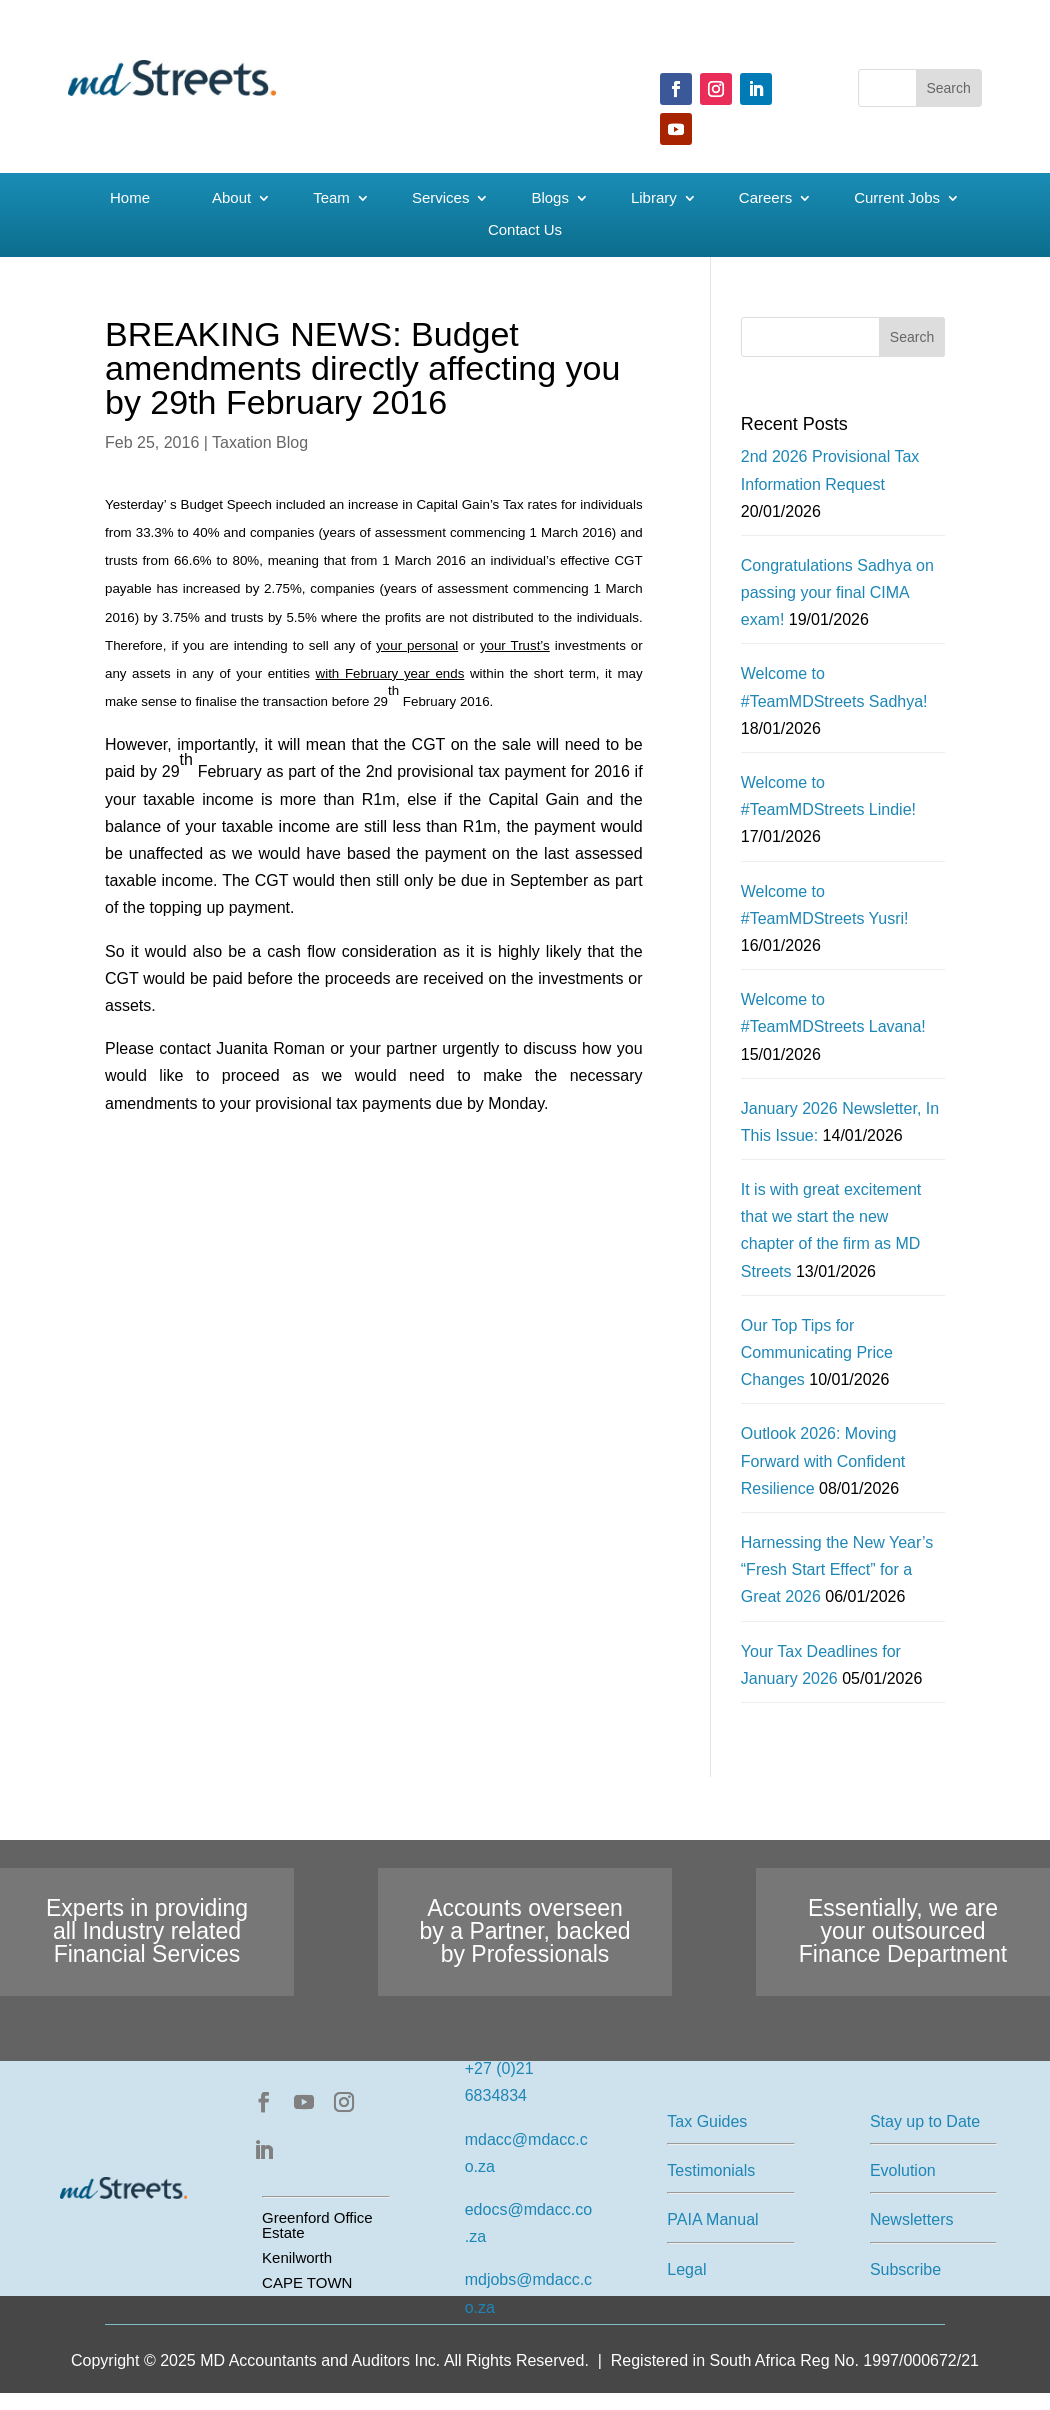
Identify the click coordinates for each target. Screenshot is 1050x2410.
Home (130, 198)
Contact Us (525, 230)
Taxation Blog (260, 442)
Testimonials (711, 2170)
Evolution (903, 2170)
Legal (686, 2269)
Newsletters (912, 2219)
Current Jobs (897, 198)
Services (441, 198)
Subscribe (905, 2269)
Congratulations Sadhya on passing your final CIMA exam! (837, 592)
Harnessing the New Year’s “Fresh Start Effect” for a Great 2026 (837, 1569)
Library (654, 198)
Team (331, 198)
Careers (765, 198)
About (231, 198)
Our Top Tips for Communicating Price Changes (817, 1352)
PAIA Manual (712, 2219)
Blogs (550, 198)
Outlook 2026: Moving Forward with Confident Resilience (823, 1460)
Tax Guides (707, 2121)
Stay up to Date (925, 2121)
